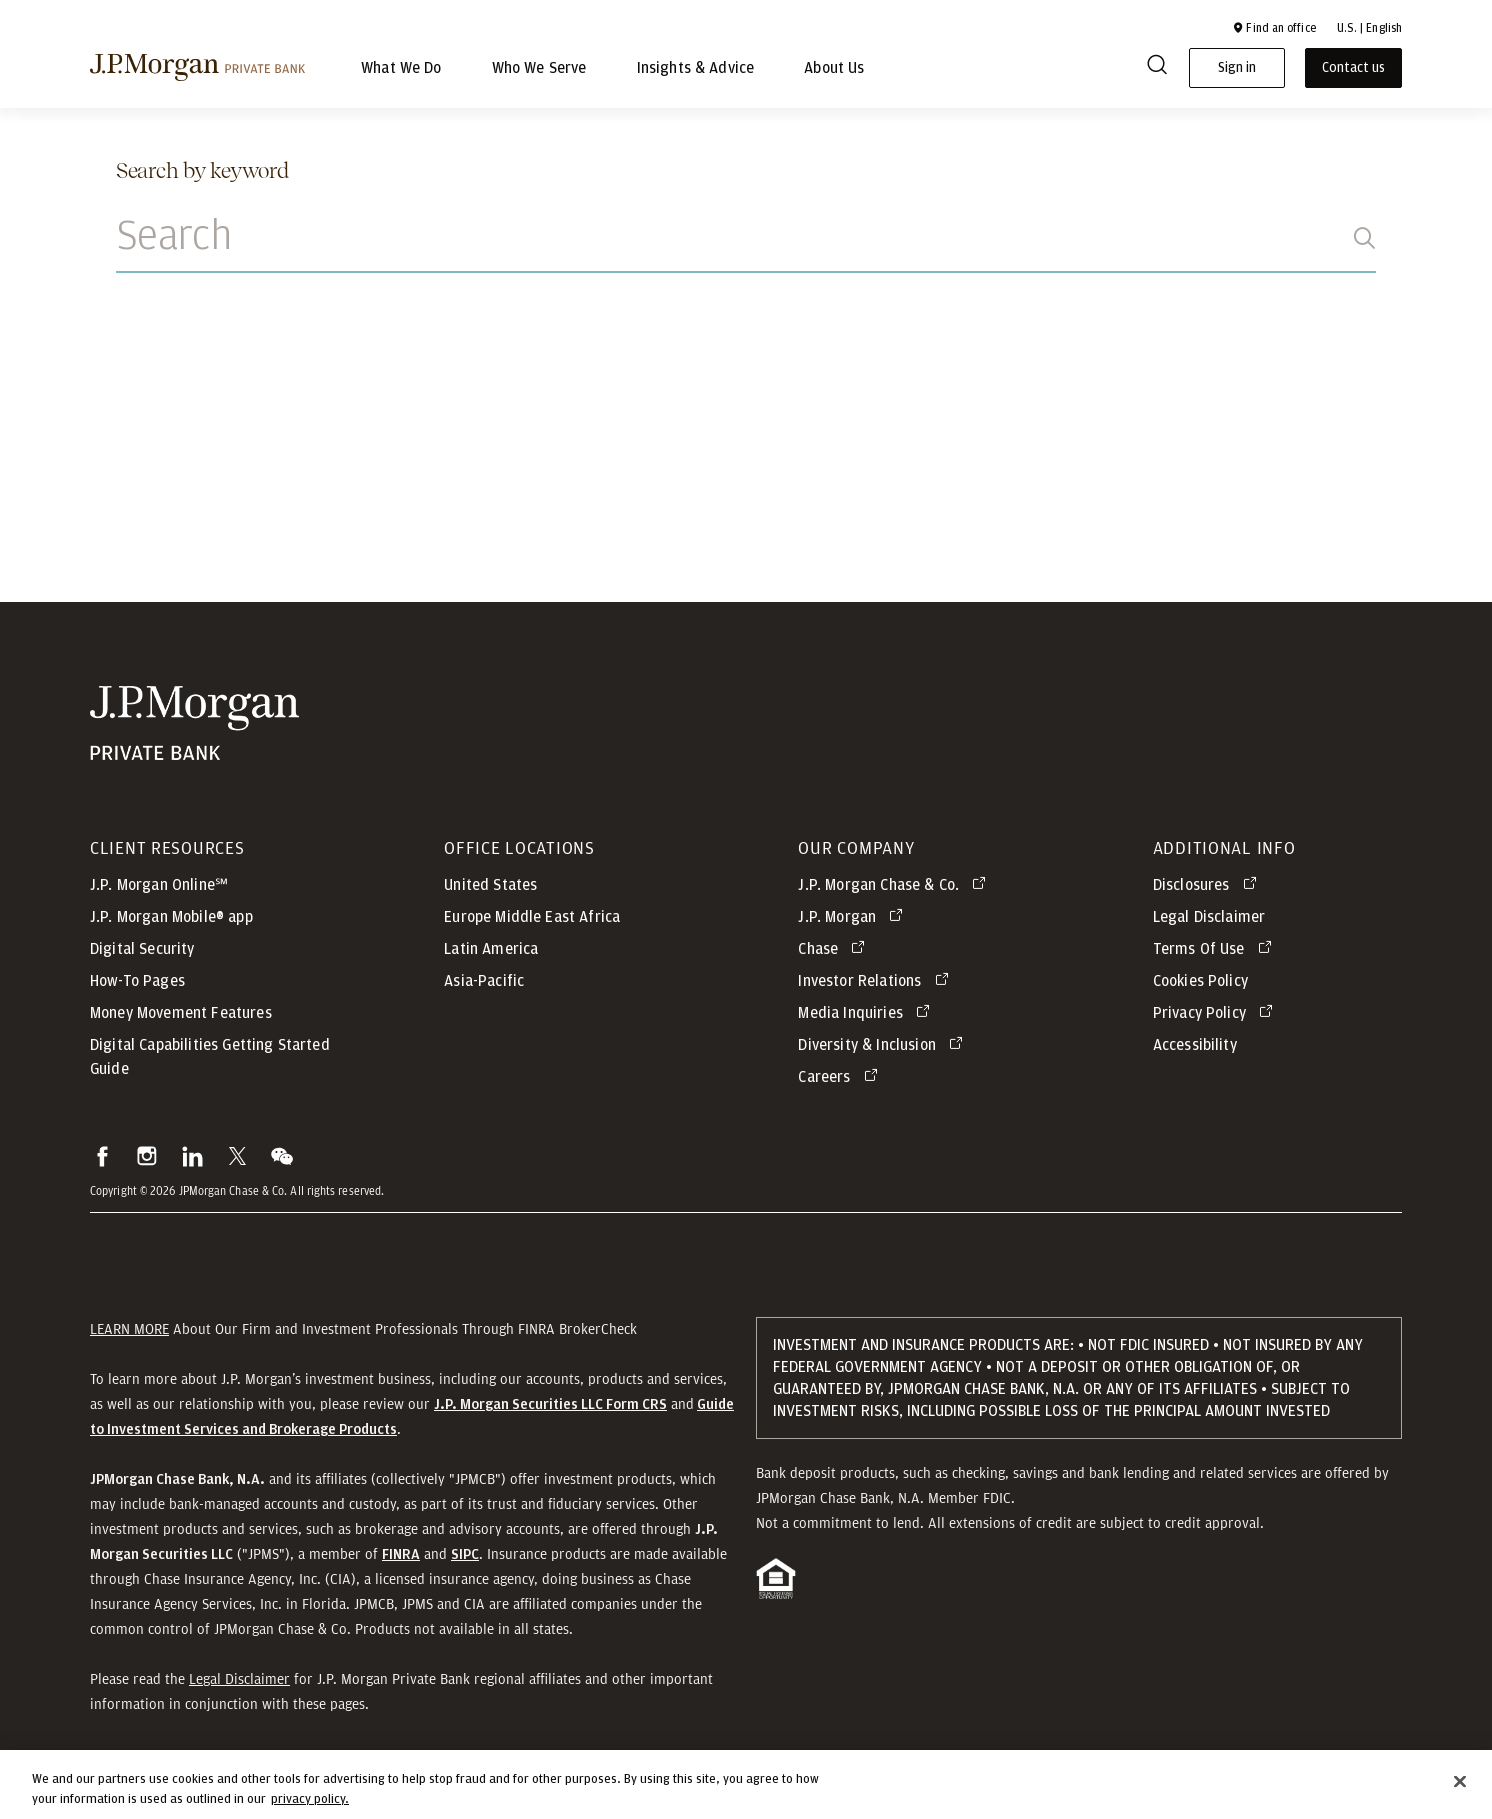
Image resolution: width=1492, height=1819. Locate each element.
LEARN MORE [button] (129, 1329)
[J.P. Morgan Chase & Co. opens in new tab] (895, 885)
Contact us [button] (1353, 68)
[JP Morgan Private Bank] (194, 723)
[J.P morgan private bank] (197, 67)
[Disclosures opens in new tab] (1208, 885)
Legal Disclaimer (239, 1679)
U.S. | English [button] (1369, 28)
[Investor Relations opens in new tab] (876, 981)
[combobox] (746, 248)
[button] (1274, 28)
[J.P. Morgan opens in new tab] (854, 917)
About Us (834, 68)
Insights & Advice (696, 68)
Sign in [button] (1237, 68)
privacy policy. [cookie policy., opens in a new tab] (310, 1806)
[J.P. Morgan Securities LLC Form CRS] (550, 1404)
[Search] (1157, 68)
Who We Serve (539, 68)
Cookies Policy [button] (1200, 981)
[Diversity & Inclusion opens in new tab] (884, 1045)
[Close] (1460, 1789)
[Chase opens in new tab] (835, 949)
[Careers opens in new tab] (841, 1077)
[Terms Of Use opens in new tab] (1216, 949)
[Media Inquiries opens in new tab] (867, 1013)
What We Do (401, 68)
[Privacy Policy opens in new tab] (1216, 1013)
